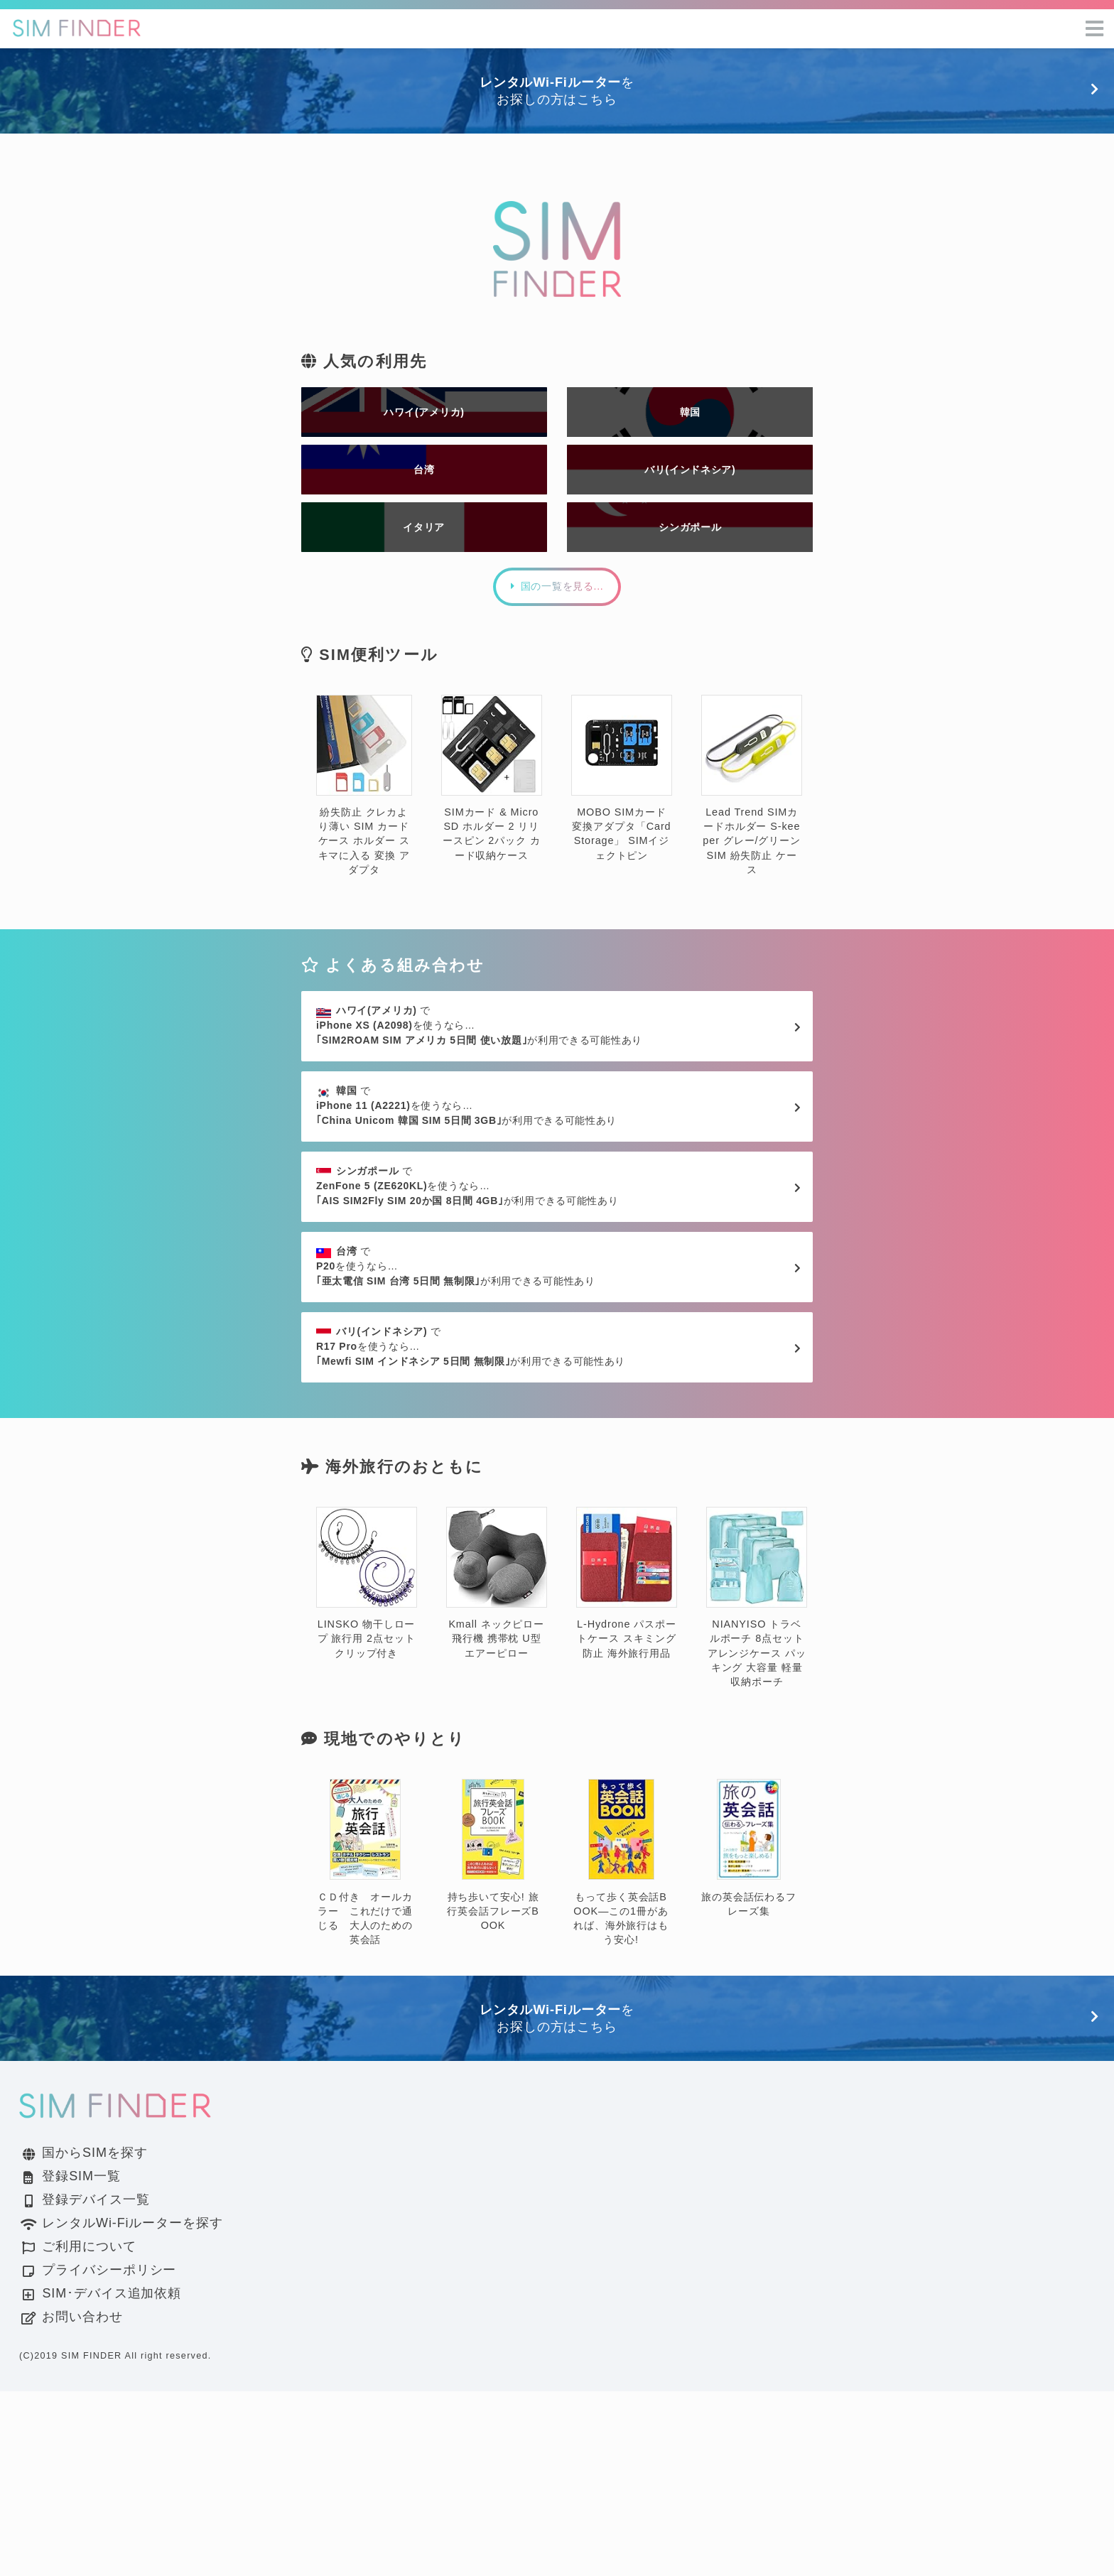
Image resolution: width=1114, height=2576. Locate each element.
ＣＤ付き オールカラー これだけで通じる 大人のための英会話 (365, 2048)
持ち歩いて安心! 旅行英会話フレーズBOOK (493, 2040)
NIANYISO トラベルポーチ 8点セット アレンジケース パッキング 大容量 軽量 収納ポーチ (756, 1782)
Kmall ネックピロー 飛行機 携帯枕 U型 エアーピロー (496, 1768)
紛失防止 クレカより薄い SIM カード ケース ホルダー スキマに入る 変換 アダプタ (364, 847)
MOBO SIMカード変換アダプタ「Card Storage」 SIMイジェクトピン (621, 840)
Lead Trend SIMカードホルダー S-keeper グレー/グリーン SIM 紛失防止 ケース (751, 847)
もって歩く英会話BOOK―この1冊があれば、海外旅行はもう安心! (621, 2048)
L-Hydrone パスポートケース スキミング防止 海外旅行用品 (626, 1768)
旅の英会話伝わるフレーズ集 (748, 2033)
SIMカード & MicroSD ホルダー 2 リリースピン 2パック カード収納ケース (491, 840)
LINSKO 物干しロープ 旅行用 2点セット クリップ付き (366, 1768)
